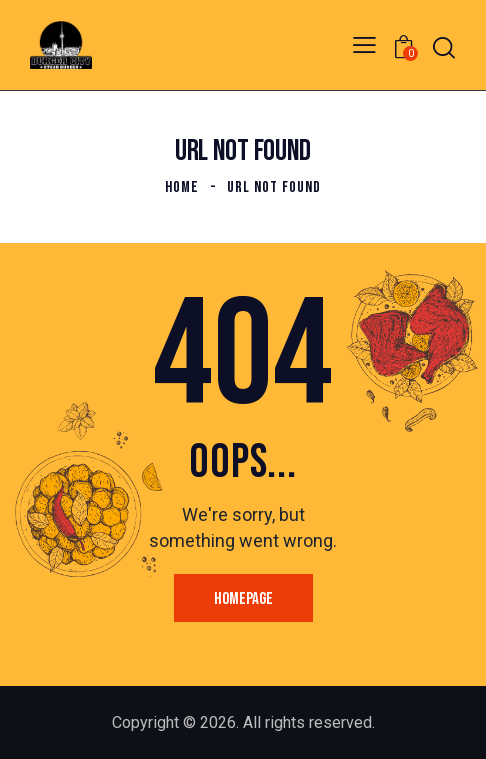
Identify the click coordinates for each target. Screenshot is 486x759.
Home (182, 187)
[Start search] (443, 47)
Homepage (243, 599)
